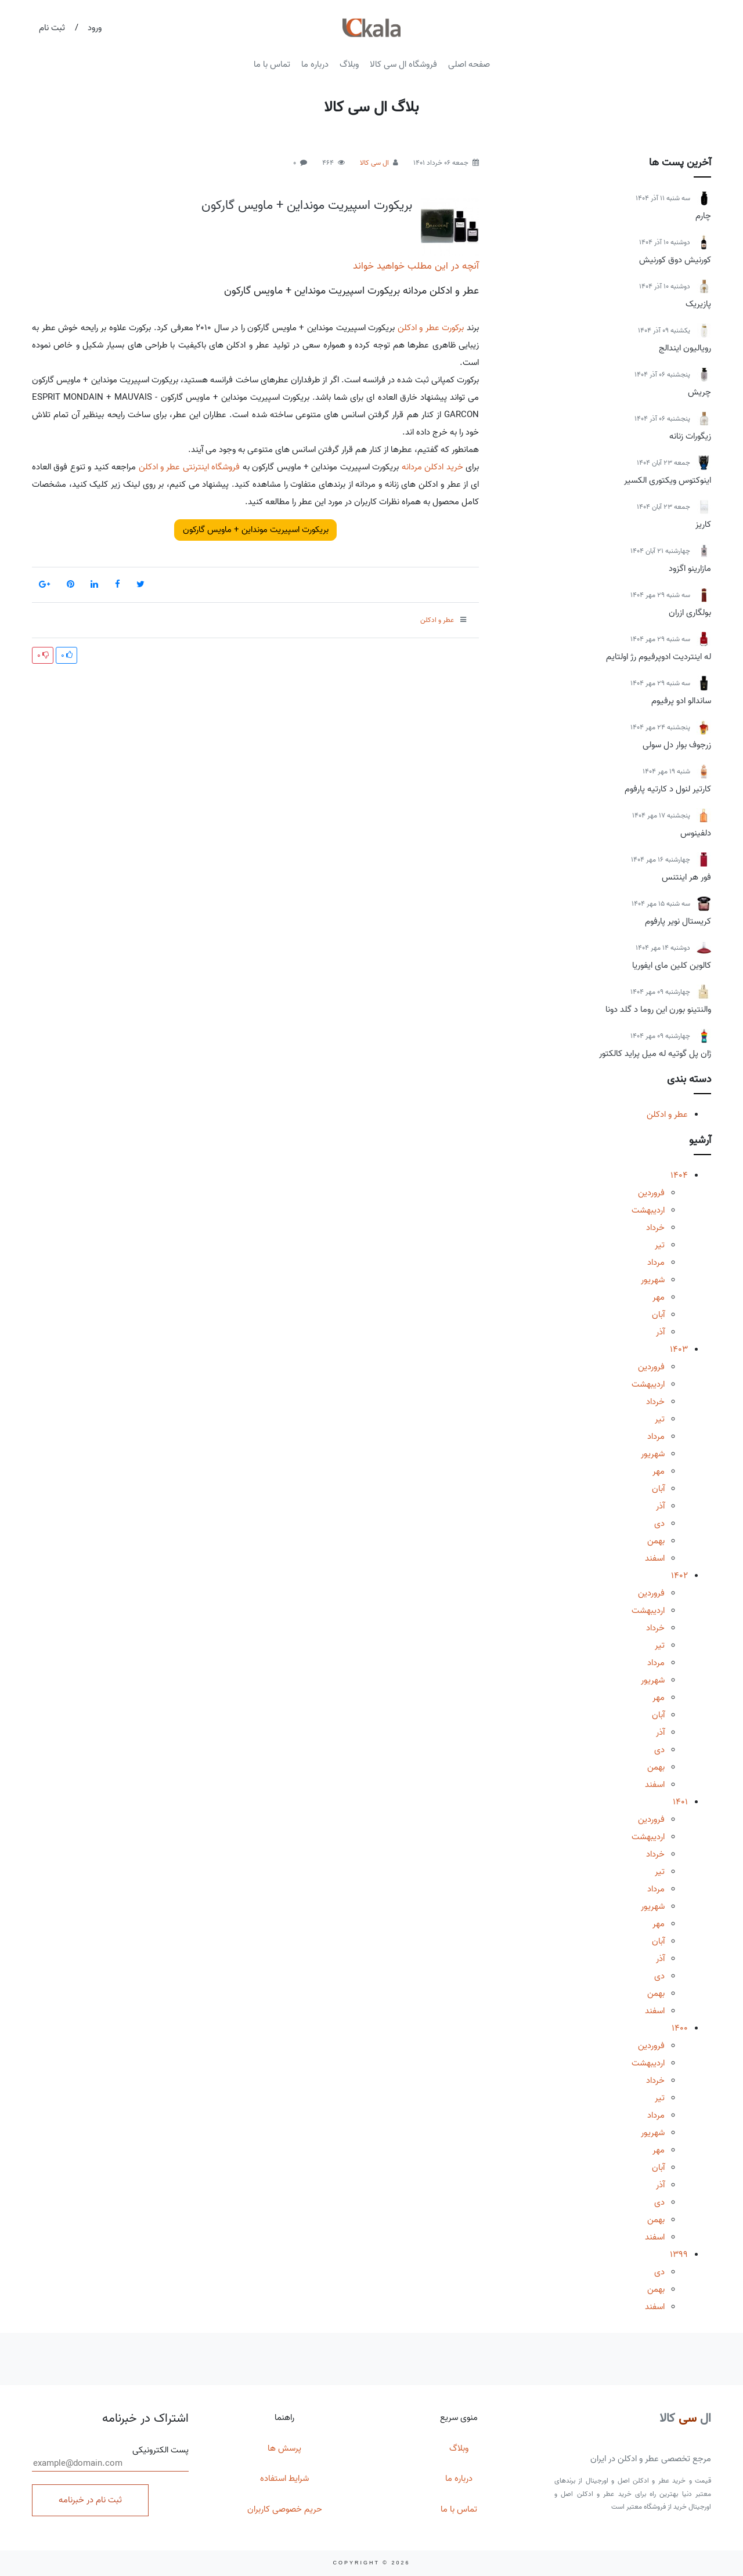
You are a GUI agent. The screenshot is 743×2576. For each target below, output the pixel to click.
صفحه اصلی (469, 64)
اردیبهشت (648, 1210)
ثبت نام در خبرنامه (90, 2500)
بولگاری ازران (690, 613)
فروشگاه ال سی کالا (403, 64)
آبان (658, 1315)
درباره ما (315, 64)
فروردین (651, 1193)
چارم (703, 216)
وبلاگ (349, 64)
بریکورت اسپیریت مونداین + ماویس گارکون (306, 205)
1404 (679, 1175)
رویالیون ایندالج (685, 348)
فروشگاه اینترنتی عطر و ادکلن (189, 467)
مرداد (656, 1262)
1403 (679, 1349)
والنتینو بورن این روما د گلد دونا (658, 1009)
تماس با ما (272, 64)
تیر (660, 1245)
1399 (679, 2255)
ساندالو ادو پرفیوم (681, 701)
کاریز (703, 524)
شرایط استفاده (284, 2478)
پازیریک (698, 304)
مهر (658, 1297)
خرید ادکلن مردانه (432, 467)
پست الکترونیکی (110, 2458)
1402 (679, 1576)
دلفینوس (695, 833)
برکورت (453, 328)
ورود (95, 28)
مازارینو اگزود (690, 569)
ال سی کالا (374, 162)
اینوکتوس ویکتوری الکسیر (667, 480)
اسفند (655, 1558)
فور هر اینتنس (686, 877)
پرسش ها (284, 2448)
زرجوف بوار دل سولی (677, 745)
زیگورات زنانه (690, 436)
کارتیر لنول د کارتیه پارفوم (668, 789)
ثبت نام (52, 28)
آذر (660, 1332)
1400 (680, 2028)
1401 (680, 1802)
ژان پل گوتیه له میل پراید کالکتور (655, 1054)
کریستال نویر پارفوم (678, 921)
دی (659, 1524)
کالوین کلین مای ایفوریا (671, 965)
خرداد (655, 1228)
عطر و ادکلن (667, 1114)
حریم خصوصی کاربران (284, 2509)
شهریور (653, 1280)
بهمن (656, 1541)
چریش (699, 392)
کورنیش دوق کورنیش (675, 260)
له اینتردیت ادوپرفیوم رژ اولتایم (658, 657)
